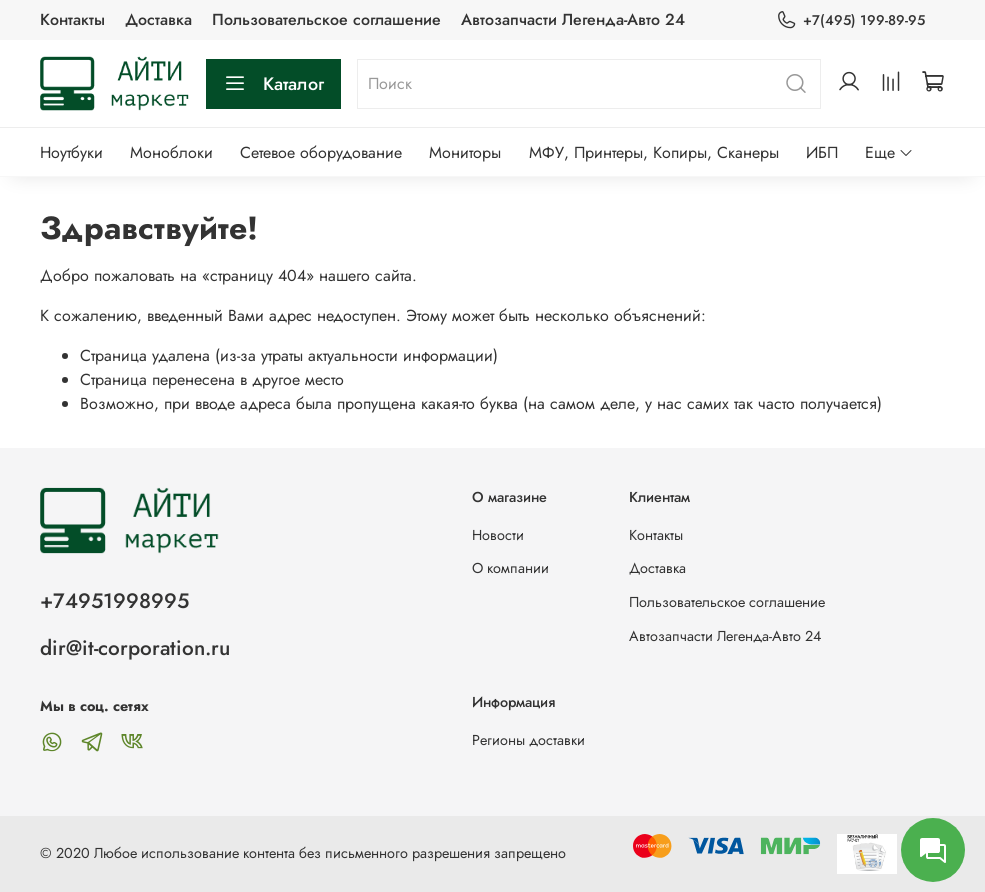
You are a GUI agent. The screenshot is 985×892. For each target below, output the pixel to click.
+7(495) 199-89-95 (850, 20)
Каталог (273, 84)
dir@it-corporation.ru (135, 648)
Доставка (158, 19)
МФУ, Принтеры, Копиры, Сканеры (654, 152)
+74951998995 (114, 601)
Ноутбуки (71, 152)
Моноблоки (171, 152)
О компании (510, 568)
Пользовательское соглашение (326, 19)
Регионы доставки (528, 740)
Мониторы (465, 152)
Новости (498, 535)
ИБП (822, 152)
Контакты (72, 19)
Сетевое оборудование (321, 152)
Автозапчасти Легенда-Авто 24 (573, 19)
